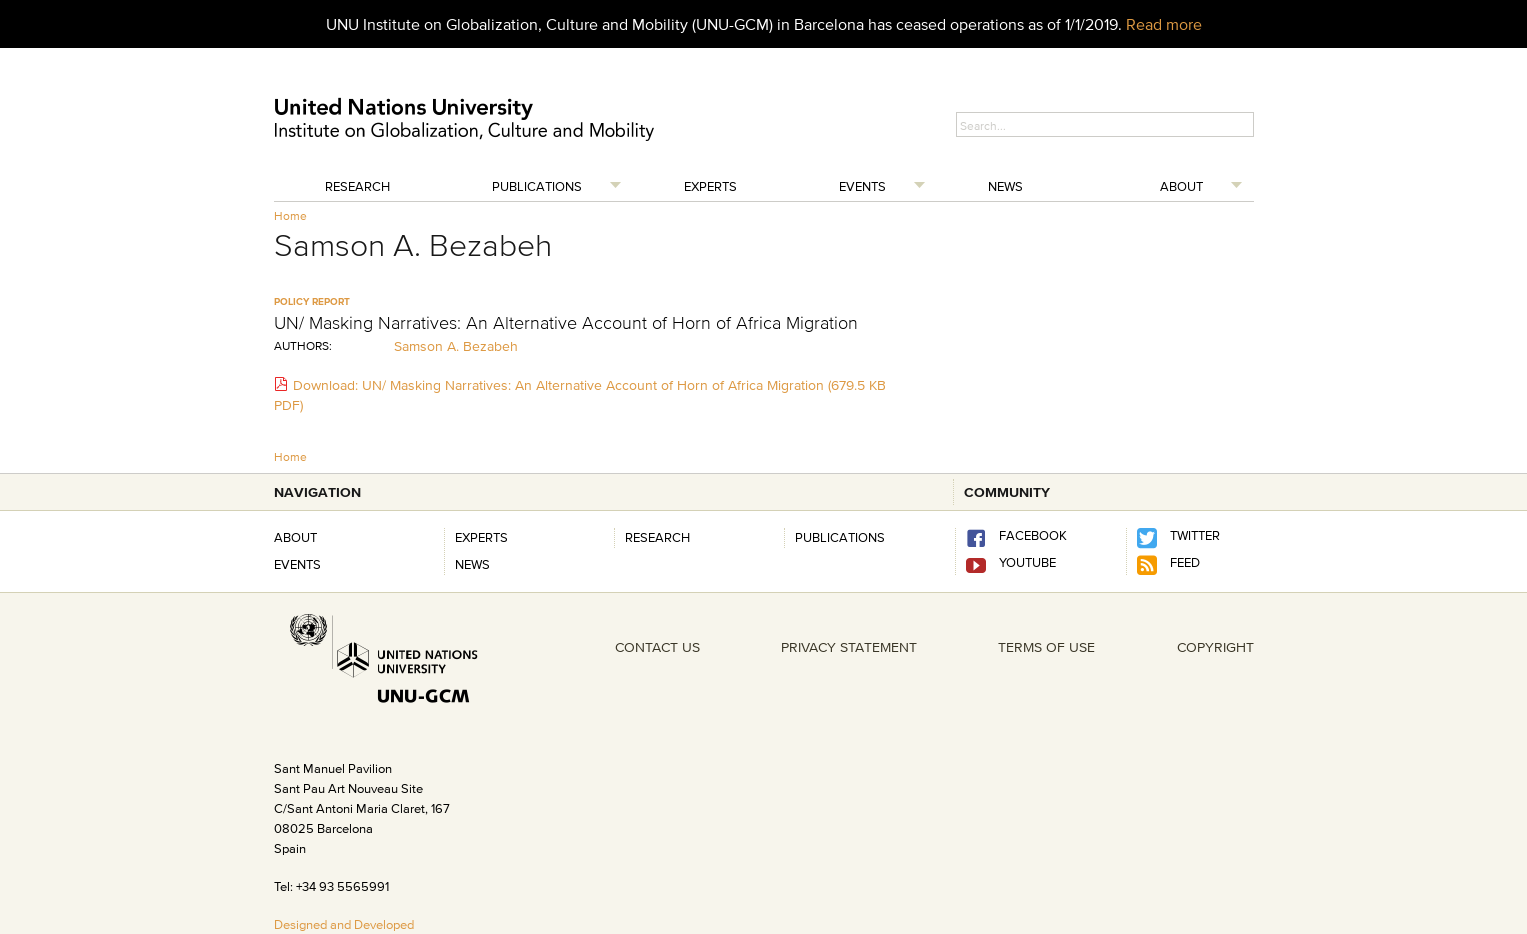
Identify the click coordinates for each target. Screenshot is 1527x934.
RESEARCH (657, 537)
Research (357, 186)
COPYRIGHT (1215, 647)
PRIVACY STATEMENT (849, 647)
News (1005, 186)
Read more (1164, 24)
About (1181, 186)
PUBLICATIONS (840, 537)
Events (862, 186)
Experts (710, 186)
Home (290, 215)
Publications (537, 186)
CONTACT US (657, 647)
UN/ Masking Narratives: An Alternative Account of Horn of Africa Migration (566, 323)
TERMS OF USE (1046, 647)
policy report (312, 301)
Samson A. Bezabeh (456, 346)
